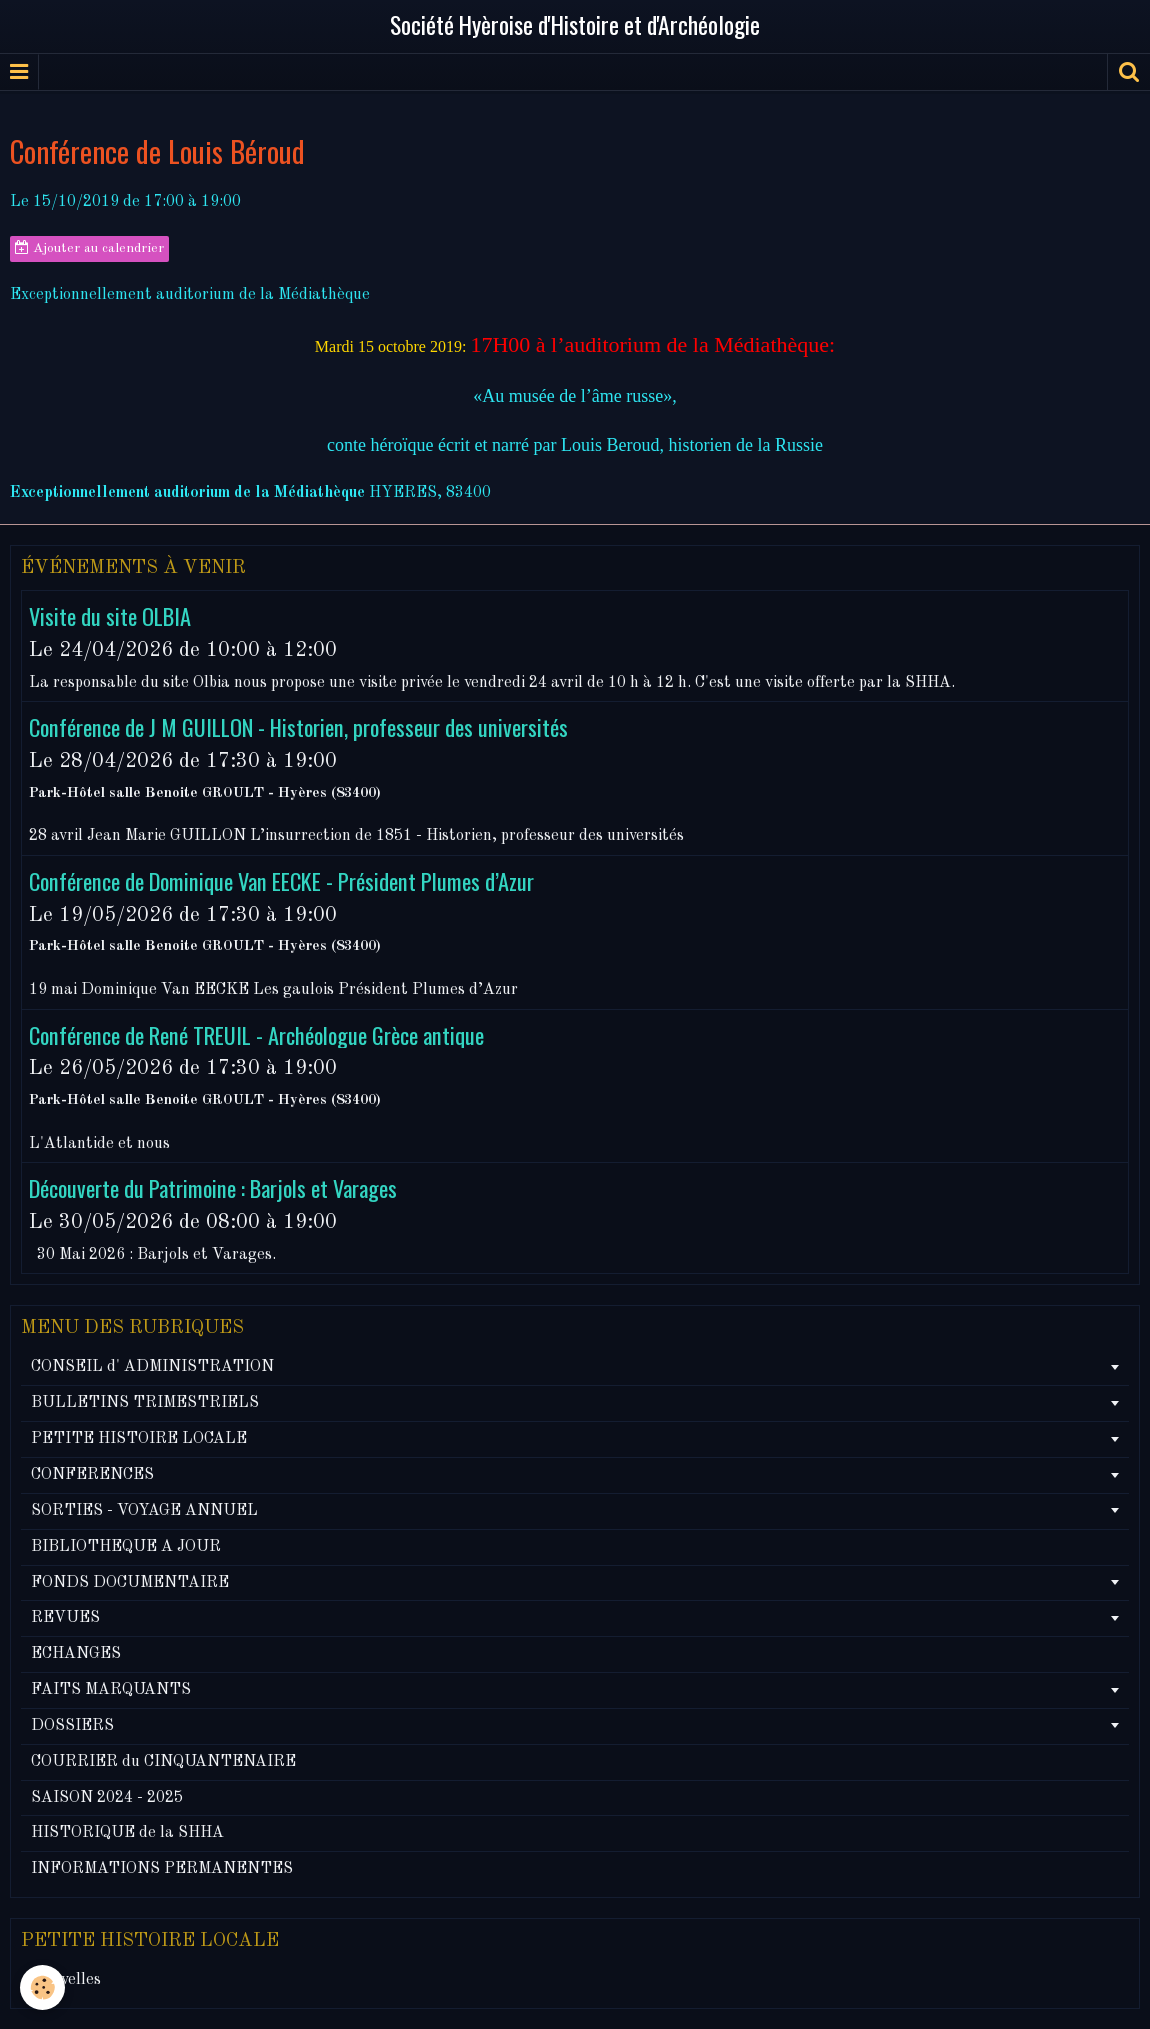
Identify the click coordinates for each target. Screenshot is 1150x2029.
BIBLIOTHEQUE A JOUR (126, 1547)
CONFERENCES (92, 1475)
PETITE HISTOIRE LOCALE (139, 1439)
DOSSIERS (72, 1726)
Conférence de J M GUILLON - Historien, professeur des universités (298, 726)
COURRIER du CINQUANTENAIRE (163, 1762)
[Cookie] (42, 1987)
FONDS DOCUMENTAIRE (130, 1583)
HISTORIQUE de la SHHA (127, 1833)
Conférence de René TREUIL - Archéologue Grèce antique (256, 1033)
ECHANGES (76, 1654)
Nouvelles (66, 1980)
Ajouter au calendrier (89, 248)
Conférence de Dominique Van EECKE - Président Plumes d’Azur (281, 880)
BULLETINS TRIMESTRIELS (145, 1403)
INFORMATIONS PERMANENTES (162, 1869)
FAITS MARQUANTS (111, 1690)
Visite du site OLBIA (110, 615)
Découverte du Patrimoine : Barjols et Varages (213, 1187)
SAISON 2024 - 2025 (107, 1798)
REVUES (65, 1618)
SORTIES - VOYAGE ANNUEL (144, 1511)
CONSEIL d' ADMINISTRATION (152, 1367)
